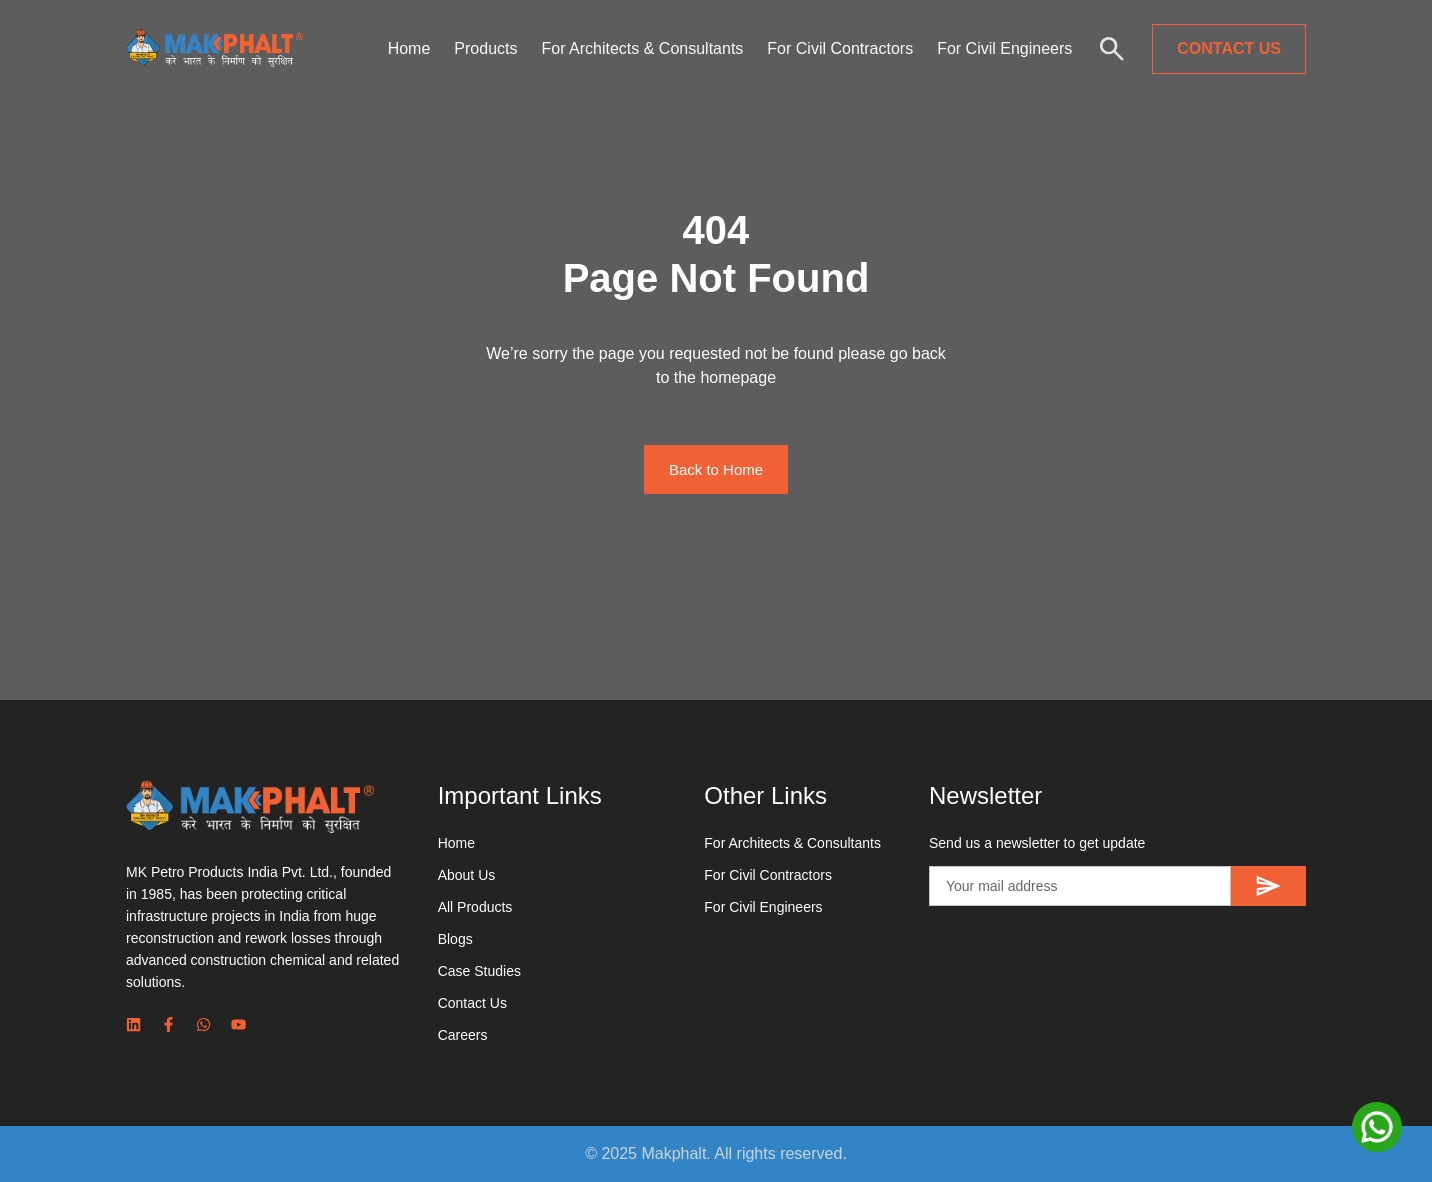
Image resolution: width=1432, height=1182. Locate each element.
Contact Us (472, 1003)
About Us (467, 875)
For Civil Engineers (1004, 48)
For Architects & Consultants (642, 48)
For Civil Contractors (840, 48)
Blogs (455, 939)
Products (485, 48)
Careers (463, 1035)
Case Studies (479, 971)
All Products (475, 907)
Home (409, 48)
